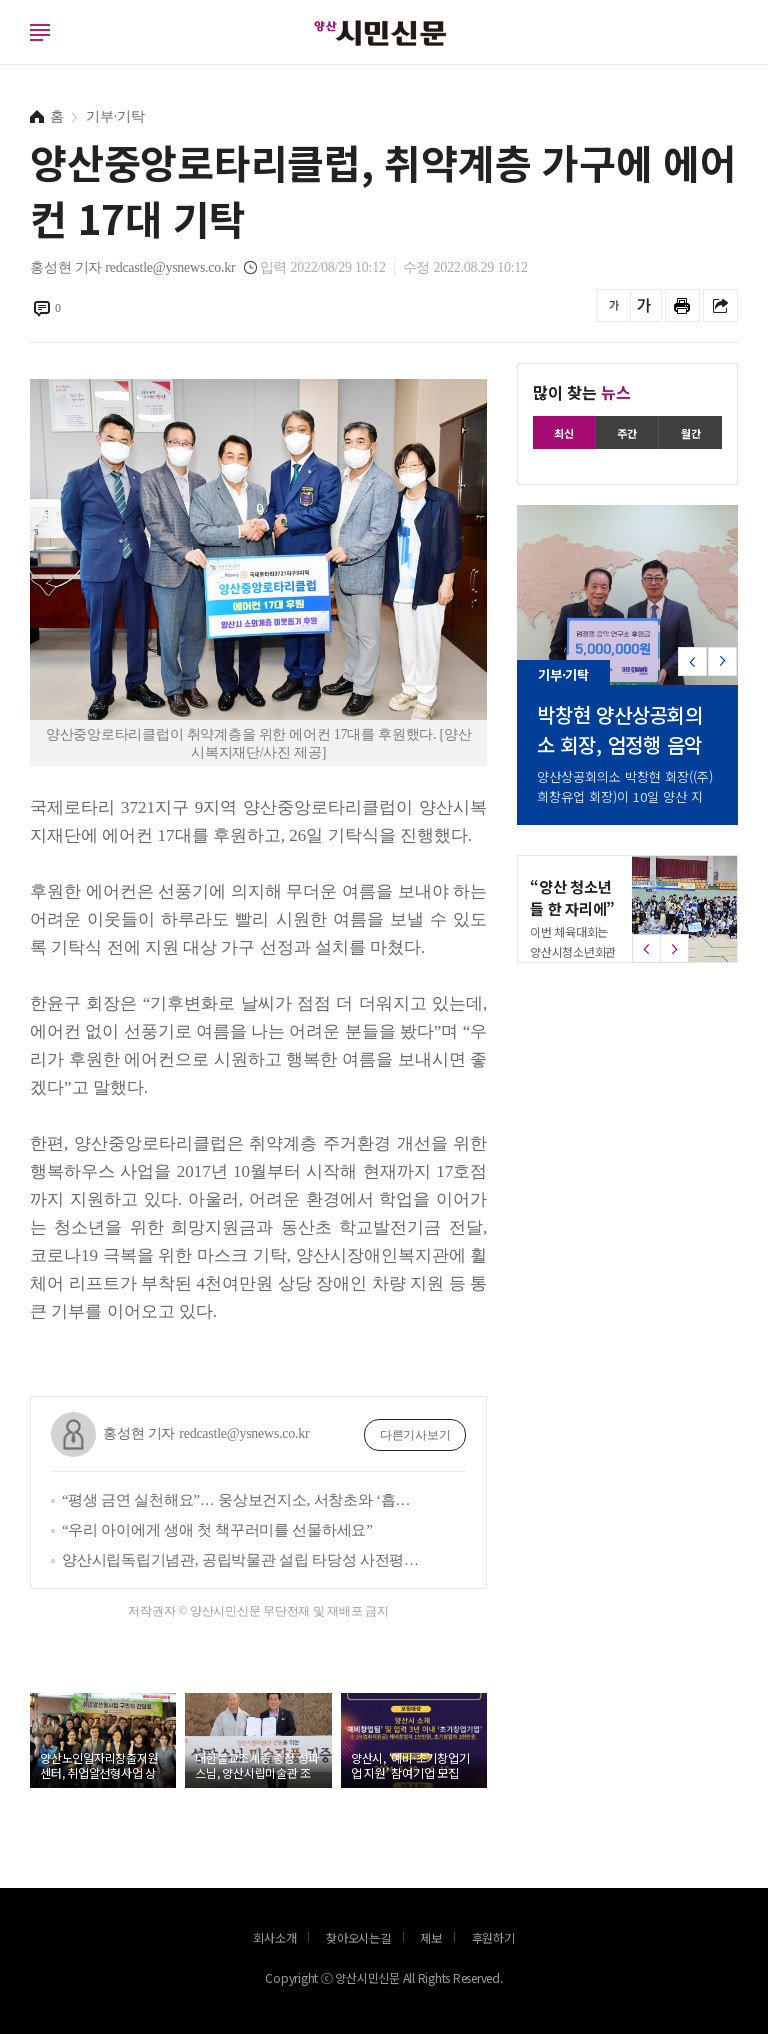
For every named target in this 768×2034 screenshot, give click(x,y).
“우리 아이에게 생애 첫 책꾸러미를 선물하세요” (217, 1530)
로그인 (5, 52)
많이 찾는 (582, 392)
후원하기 (493, 1937)
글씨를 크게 (644, 305)
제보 (431, 1937)
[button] (722, 669)
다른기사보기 (415, 1435)
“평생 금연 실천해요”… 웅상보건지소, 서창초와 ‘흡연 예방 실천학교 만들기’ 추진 (243, 1500)
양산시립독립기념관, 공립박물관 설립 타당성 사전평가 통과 (243, 1560)
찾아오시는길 (358, 1937)
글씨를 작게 (613, 305)
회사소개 (274, 1937)
